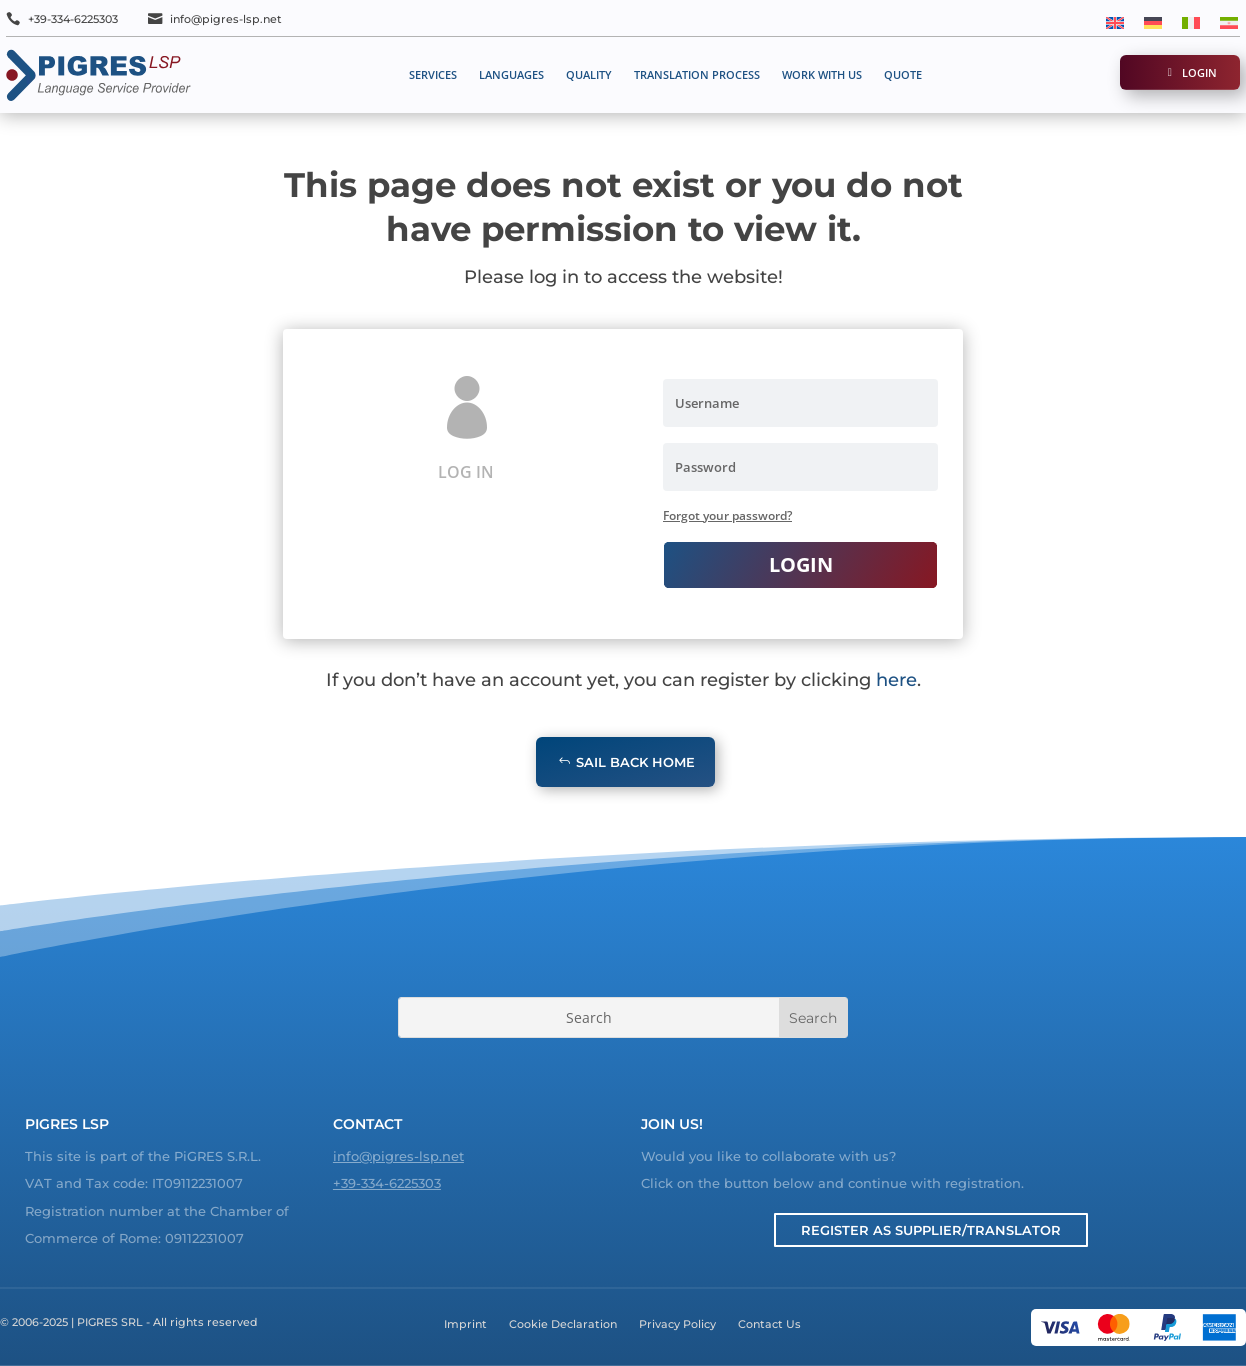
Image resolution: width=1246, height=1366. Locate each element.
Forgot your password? (727, 515)
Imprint (465, 1324)
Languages (511, 74)
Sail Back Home (635, 762)
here (896, 680)
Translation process (697, 74)
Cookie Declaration (563, 1324)
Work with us (822, 74)
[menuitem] (1115, 21)
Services (433, 74)
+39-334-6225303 (73, 19)
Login (1199, 72)
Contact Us (769, 1324)
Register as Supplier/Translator (931, 1230)
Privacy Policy (677, 1324)
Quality (589, 74)
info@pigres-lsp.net (226, 19)
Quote (903, 74)
